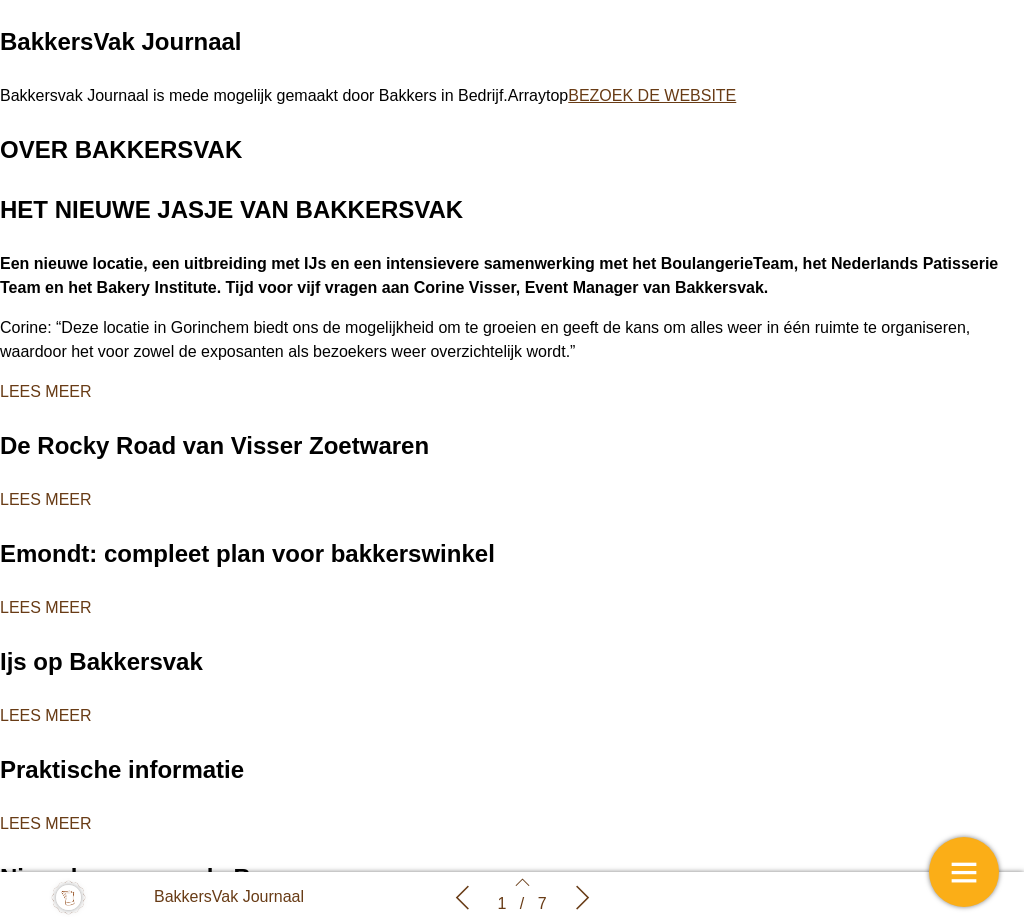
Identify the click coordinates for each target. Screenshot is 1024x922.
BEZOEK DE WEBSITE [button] (652, 95)
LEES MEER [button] (46, 391)
